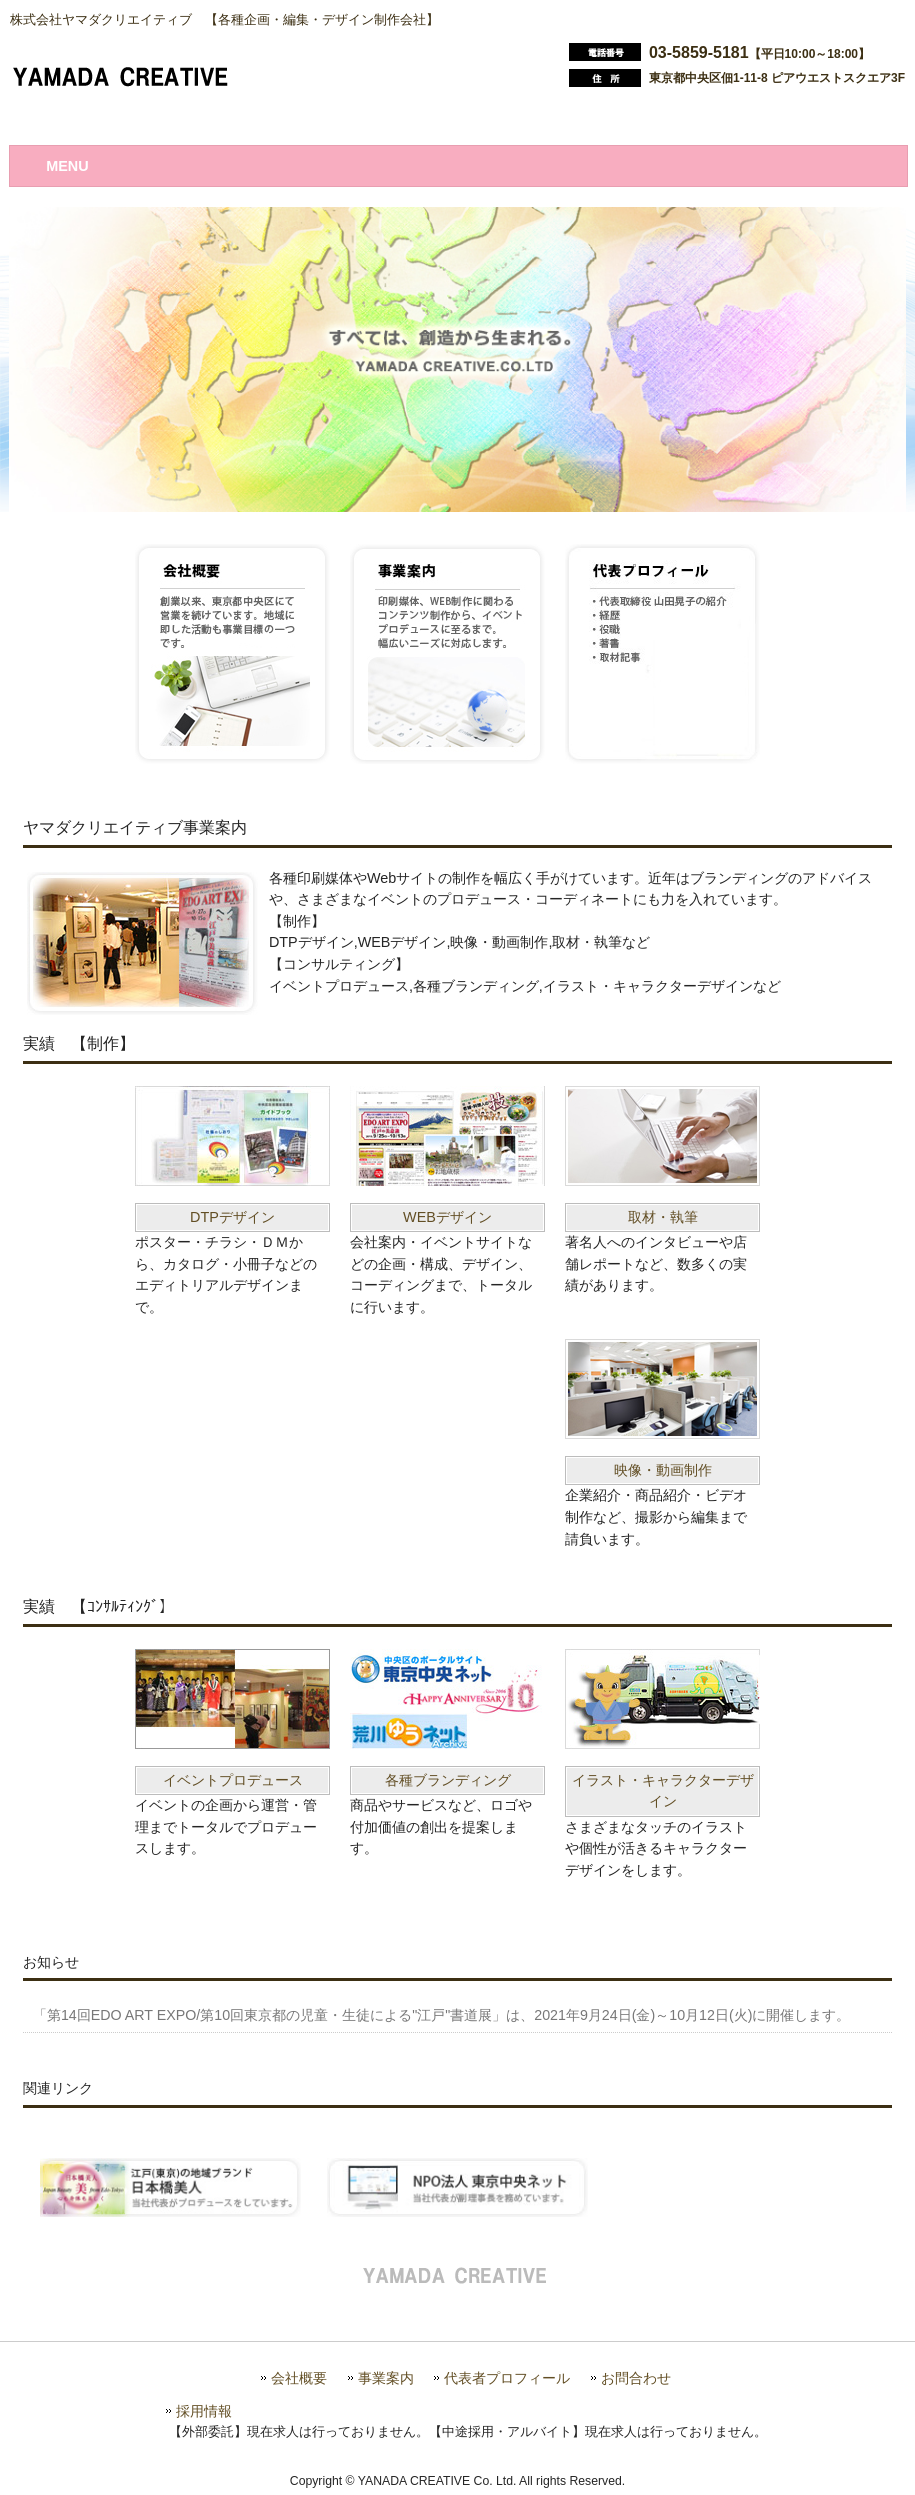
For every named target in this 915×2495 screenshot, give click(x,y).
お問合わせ (636, 2378)
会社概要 (299, 2378)
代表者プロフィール (507, 2378)
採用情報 (204, 2411)
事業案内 (386, 2378)
